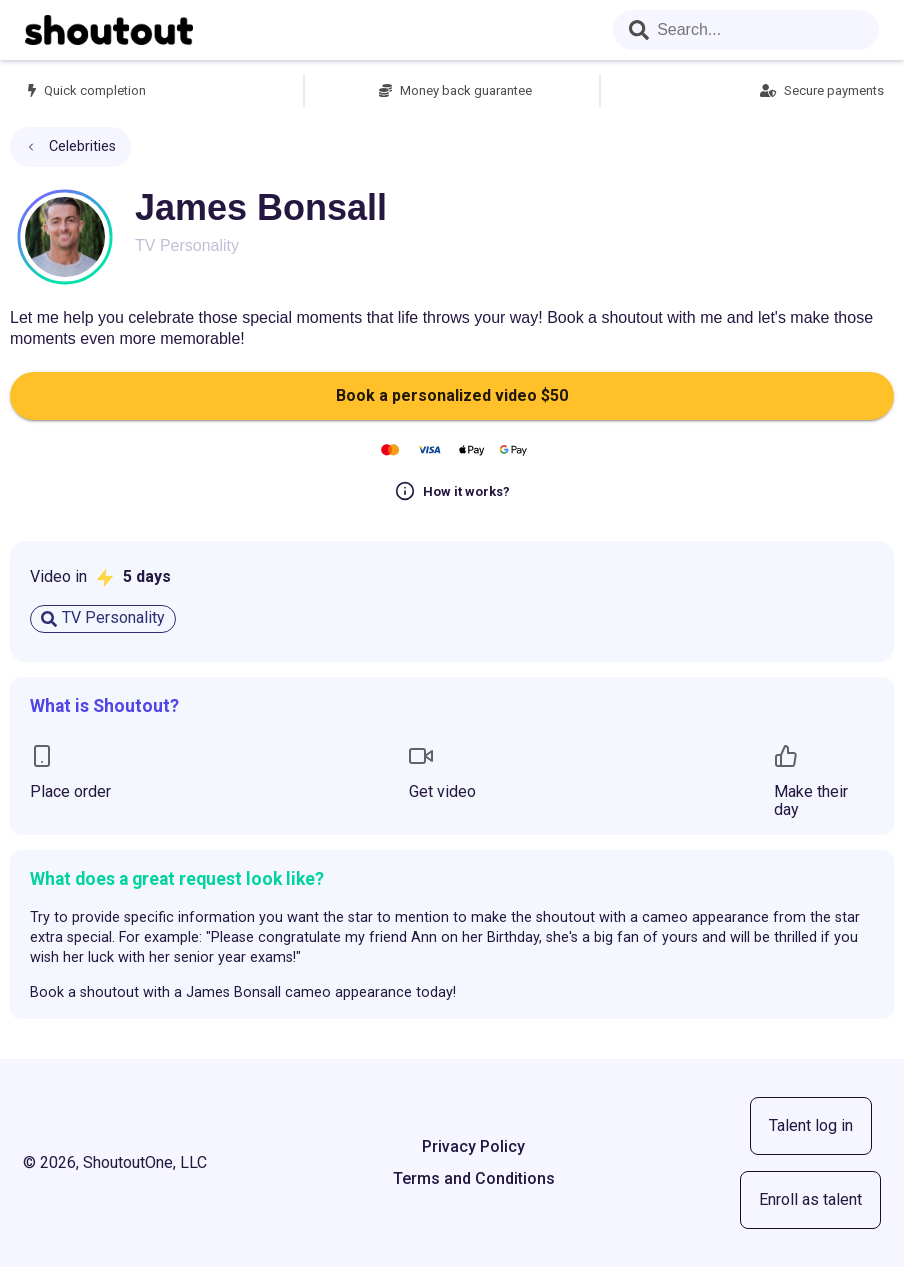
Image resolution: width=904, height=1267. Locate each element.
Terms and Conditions (474, 1178)
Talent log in (811, 1125)
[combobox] (746, 30)
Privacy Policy (473, 1146)
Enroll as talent (810, 1199)
